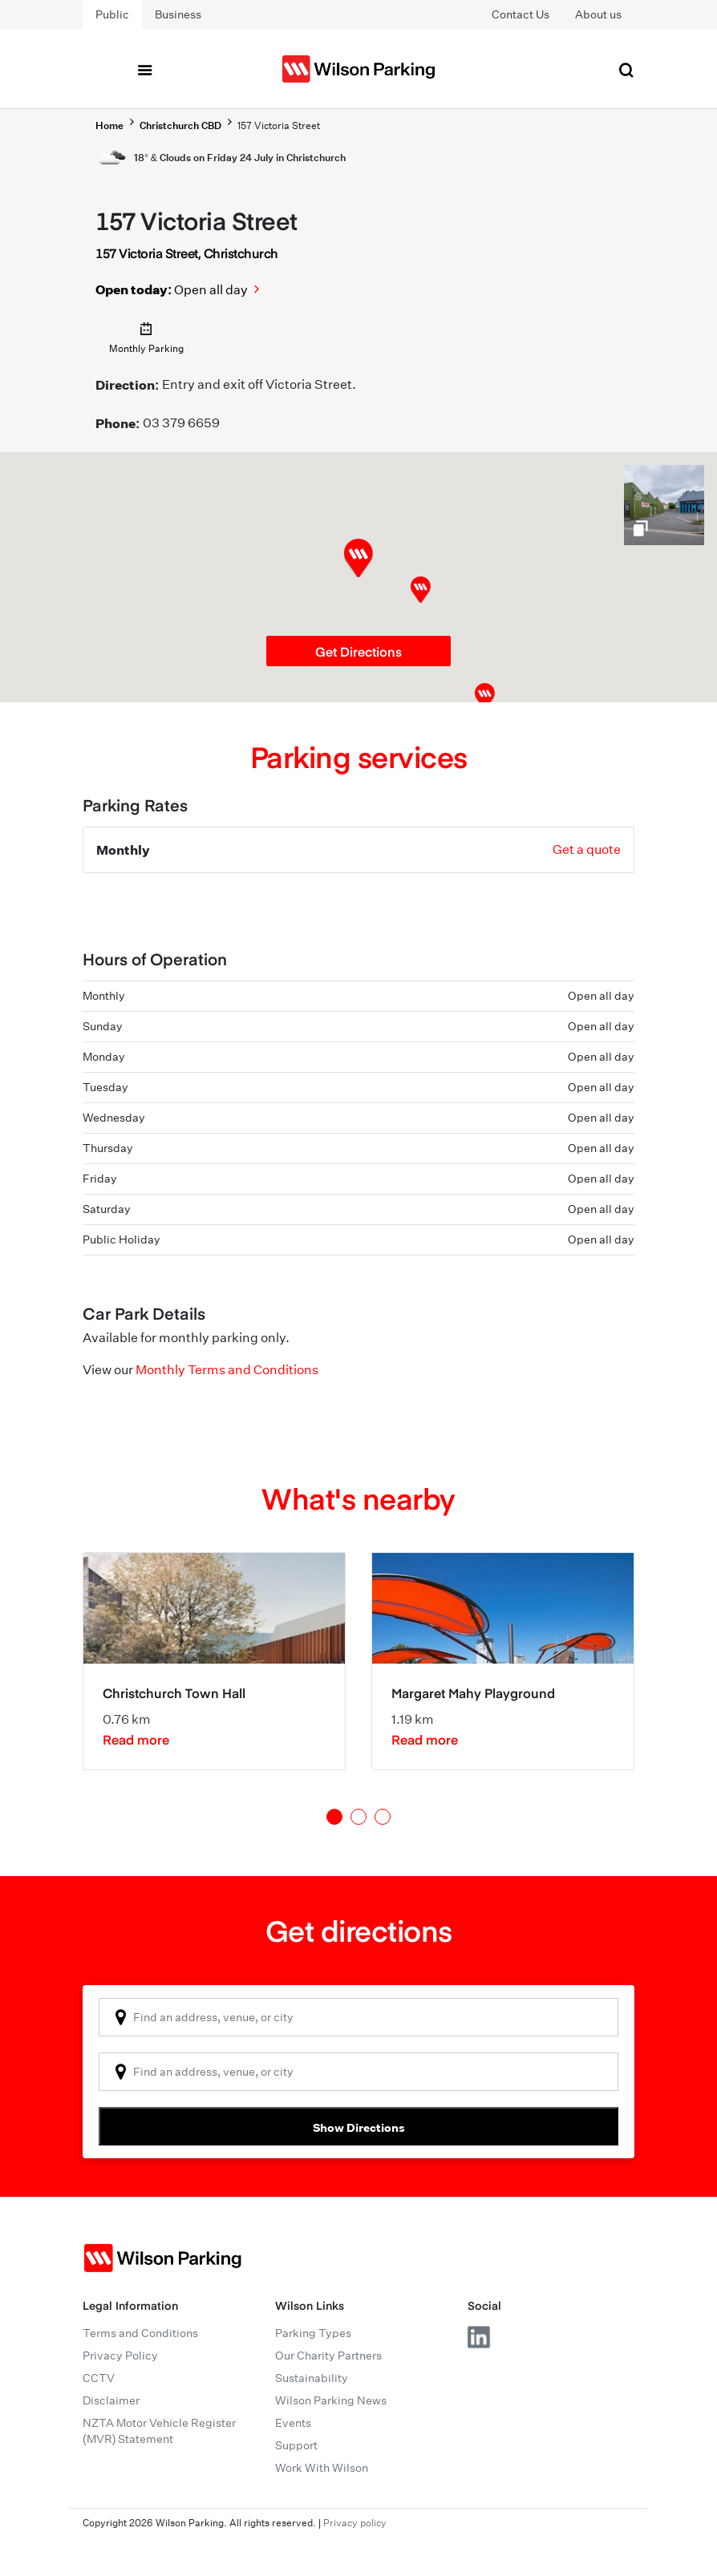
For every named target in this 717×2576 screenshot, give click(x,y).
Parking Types (313, 2333)
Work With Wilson (321, 2467)
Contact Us (520, 14)
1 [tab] (334, 1817)
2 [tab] (358, 1817)
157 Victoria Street (278, 125)
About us (598, 14)
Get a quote (587, 849)
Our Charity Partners (328, 2355)
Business (178, 14)
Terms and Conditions (140, 2333)
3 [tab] (383, 1817)
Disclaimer (111, 2400)
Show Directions (359, 2127)
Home (109, 125)
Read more (136, 1739)
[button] (421, 589)
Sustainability (311, 2378)
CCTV (99, 2378)
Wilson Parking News (331, 2400)
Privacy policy (355, 2523)
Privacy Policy (120, 2355)
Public (112, 14)
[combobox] (358, 2017)
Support (296, 2445)
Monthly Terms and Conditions (227, 1369)
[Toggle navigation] (144, 69)
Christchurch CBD (180, 125)
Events (293, 2422)
